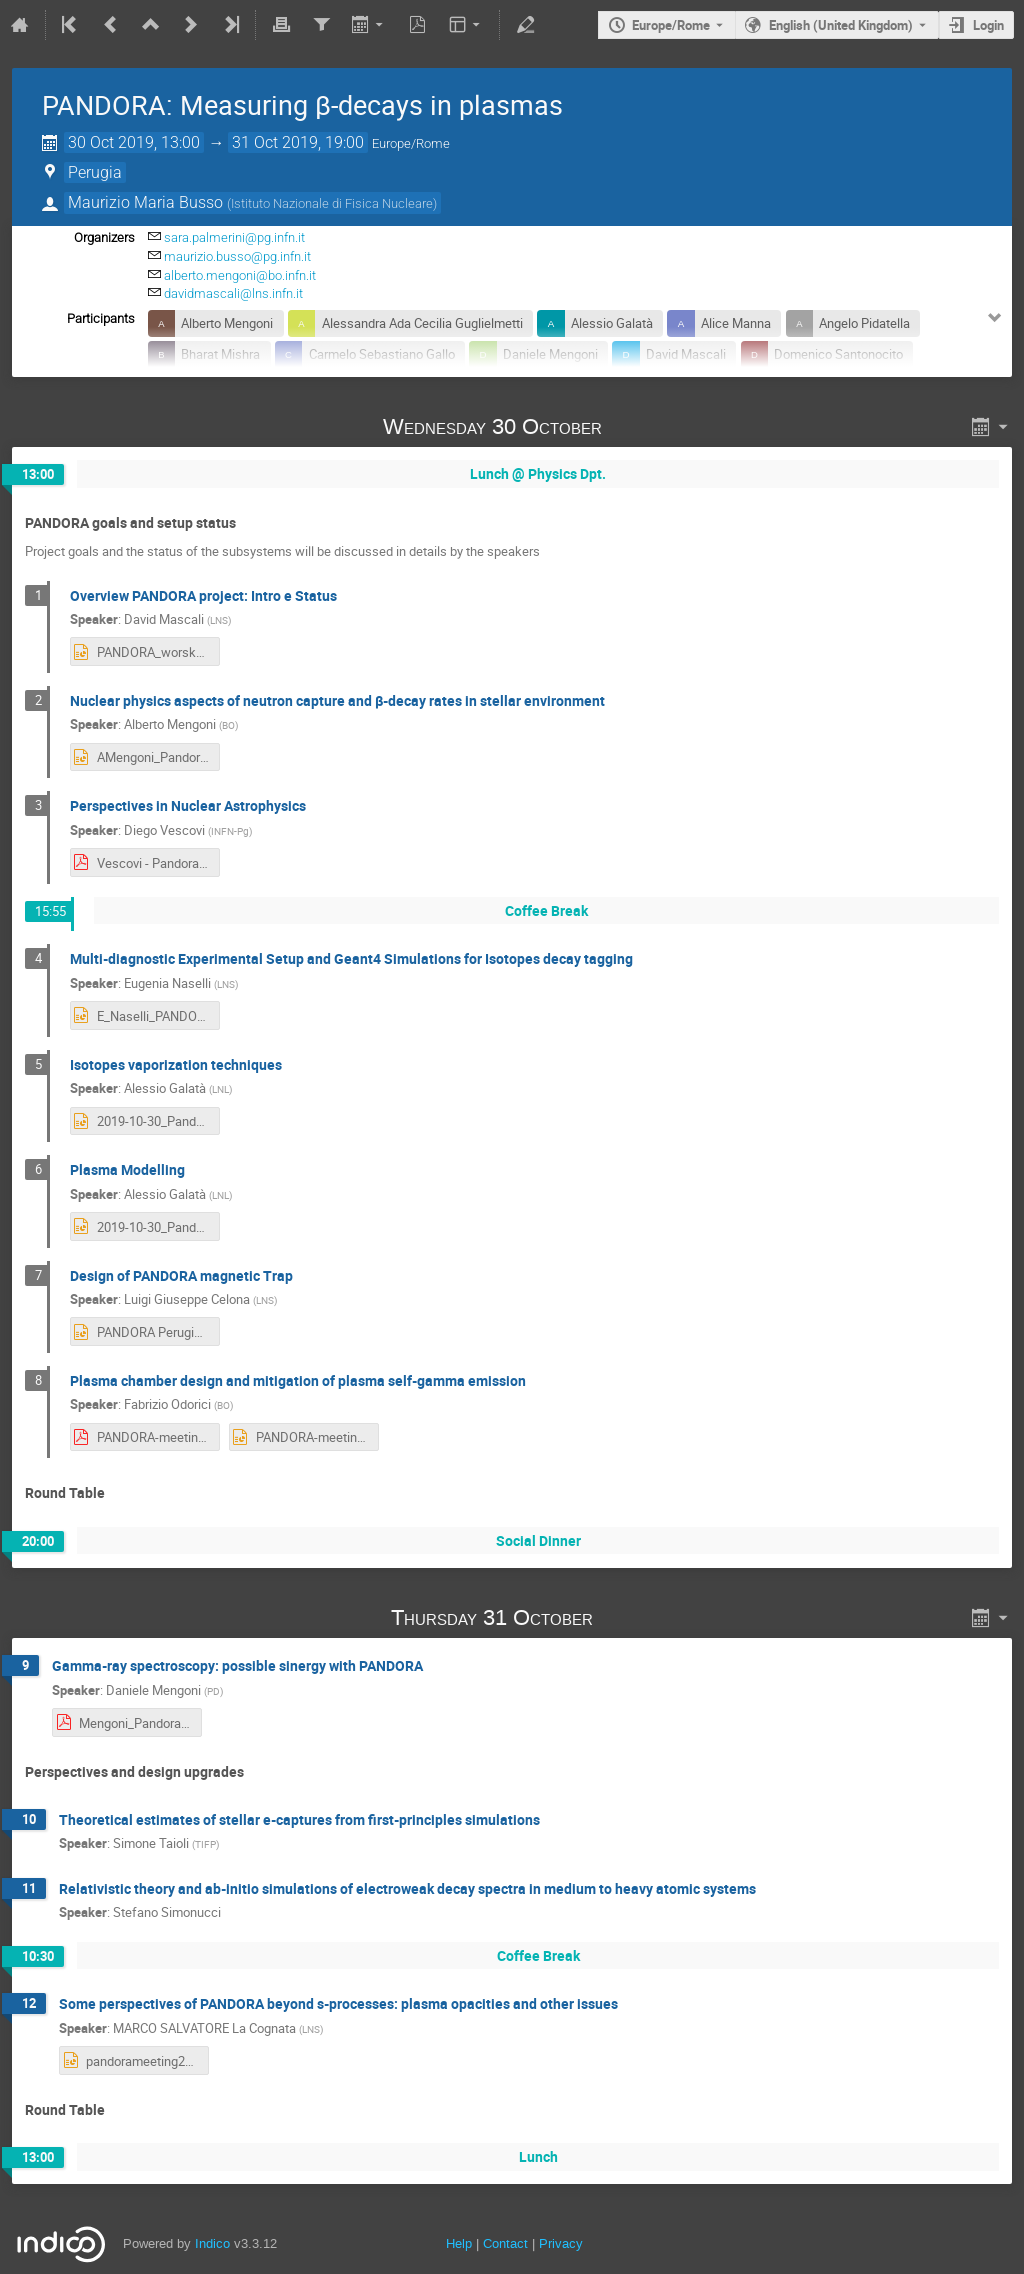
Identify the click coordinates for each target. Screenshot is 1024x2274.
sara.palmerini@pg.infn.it (234, 237)
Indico (212, 2243)
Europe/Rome (671, 25)
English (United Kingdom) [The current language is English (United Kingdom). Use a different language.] (841, 25)
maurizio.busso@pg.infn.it (237, 256)
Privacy (561, 2243)
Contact (505, 2243)
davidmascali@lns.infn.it (233, 293)
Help (459, 2243)
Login (988, 25)
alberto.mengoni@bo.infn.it (240, 275)
